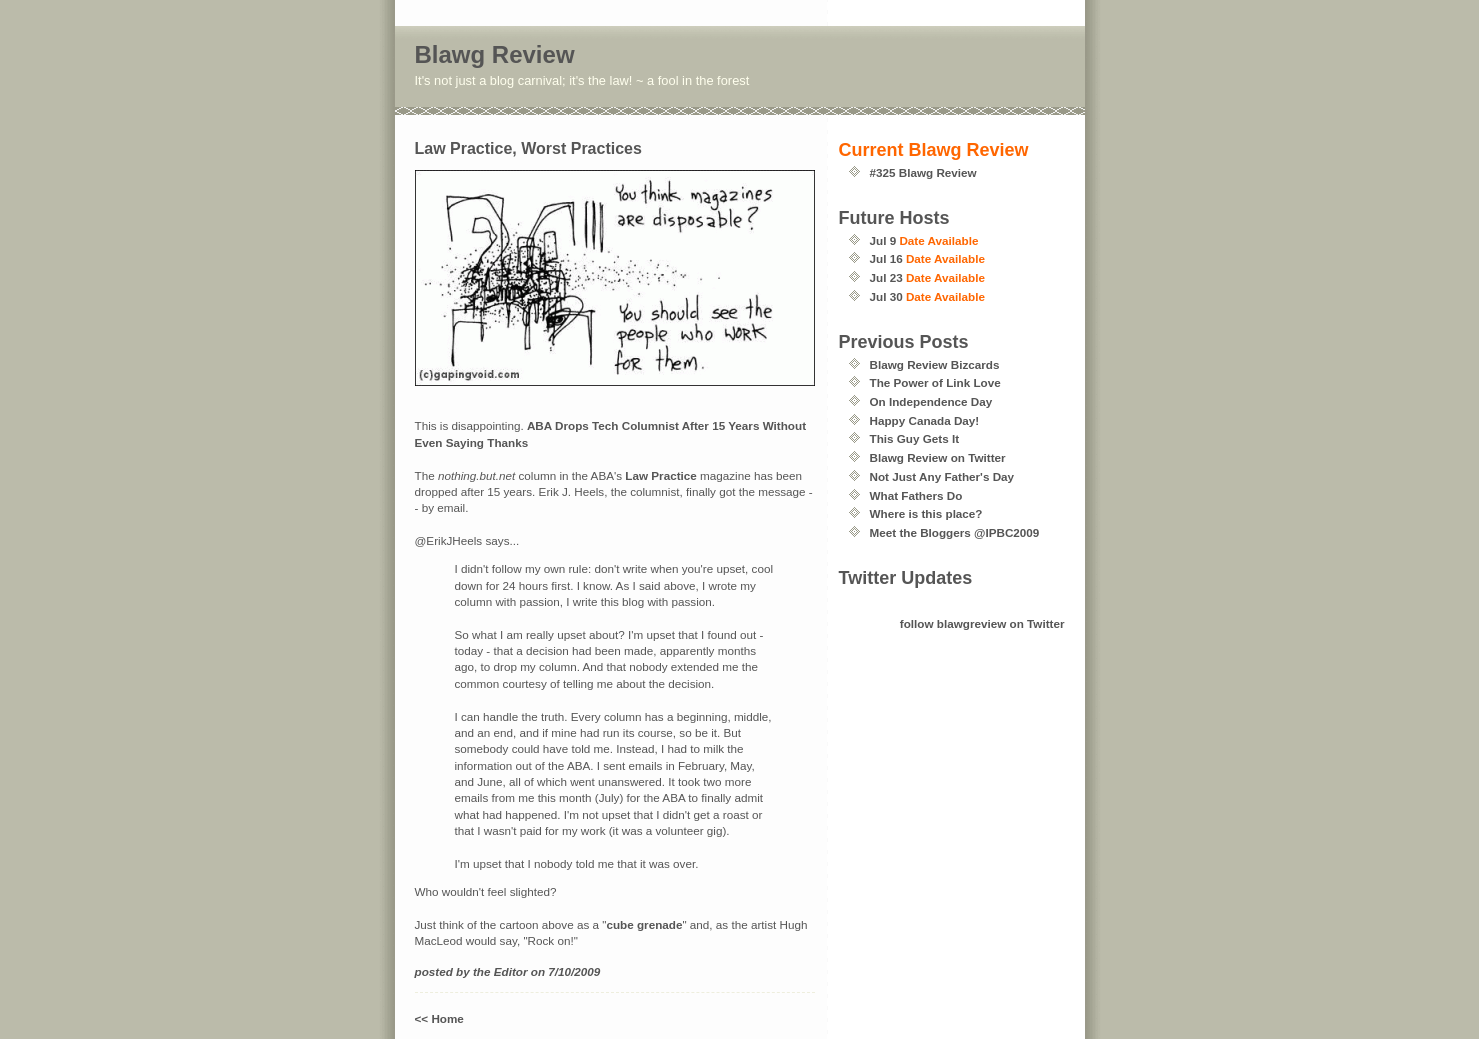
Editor (511, 971)
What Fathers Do (916, 495)
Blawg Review (495, 54)
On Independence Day (931, 401)
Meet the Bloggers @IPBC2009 (955, 532)
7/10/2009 (574, 971)
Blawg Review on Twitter (938, 457)
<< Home (439, 1018)
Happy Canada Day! (925, 420)
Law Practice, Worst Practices (528, 148)
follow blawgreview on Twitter (982, 623)
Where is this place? (926, 513)
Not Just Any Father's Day (942, 476)
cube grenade (644, 924)
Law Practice (660, 475)
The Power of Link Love (935, 382)
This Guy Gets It (915, 438)
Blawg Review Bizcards (935, 364)
